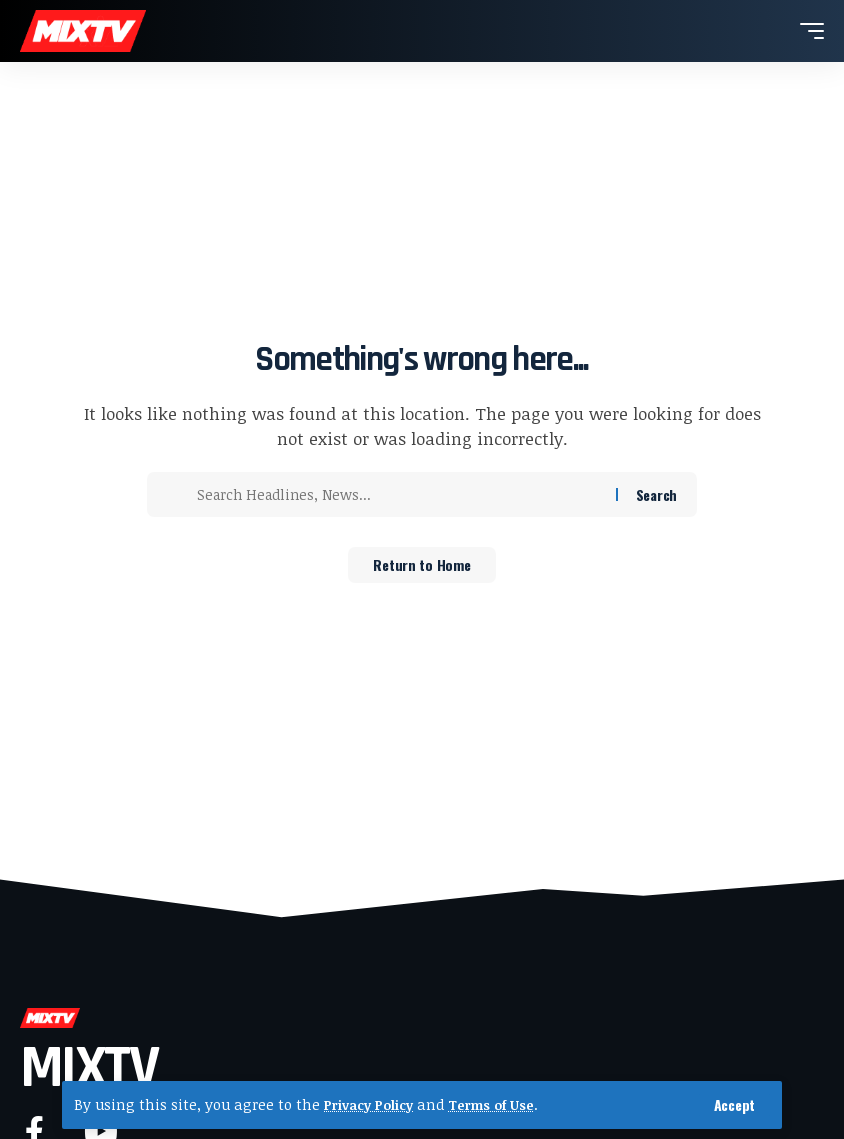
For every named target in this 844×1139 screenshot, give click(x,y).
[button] (734, 1105)
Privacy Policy (373, 1104)
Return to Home (421, 566)
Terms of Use (505, 1104)
